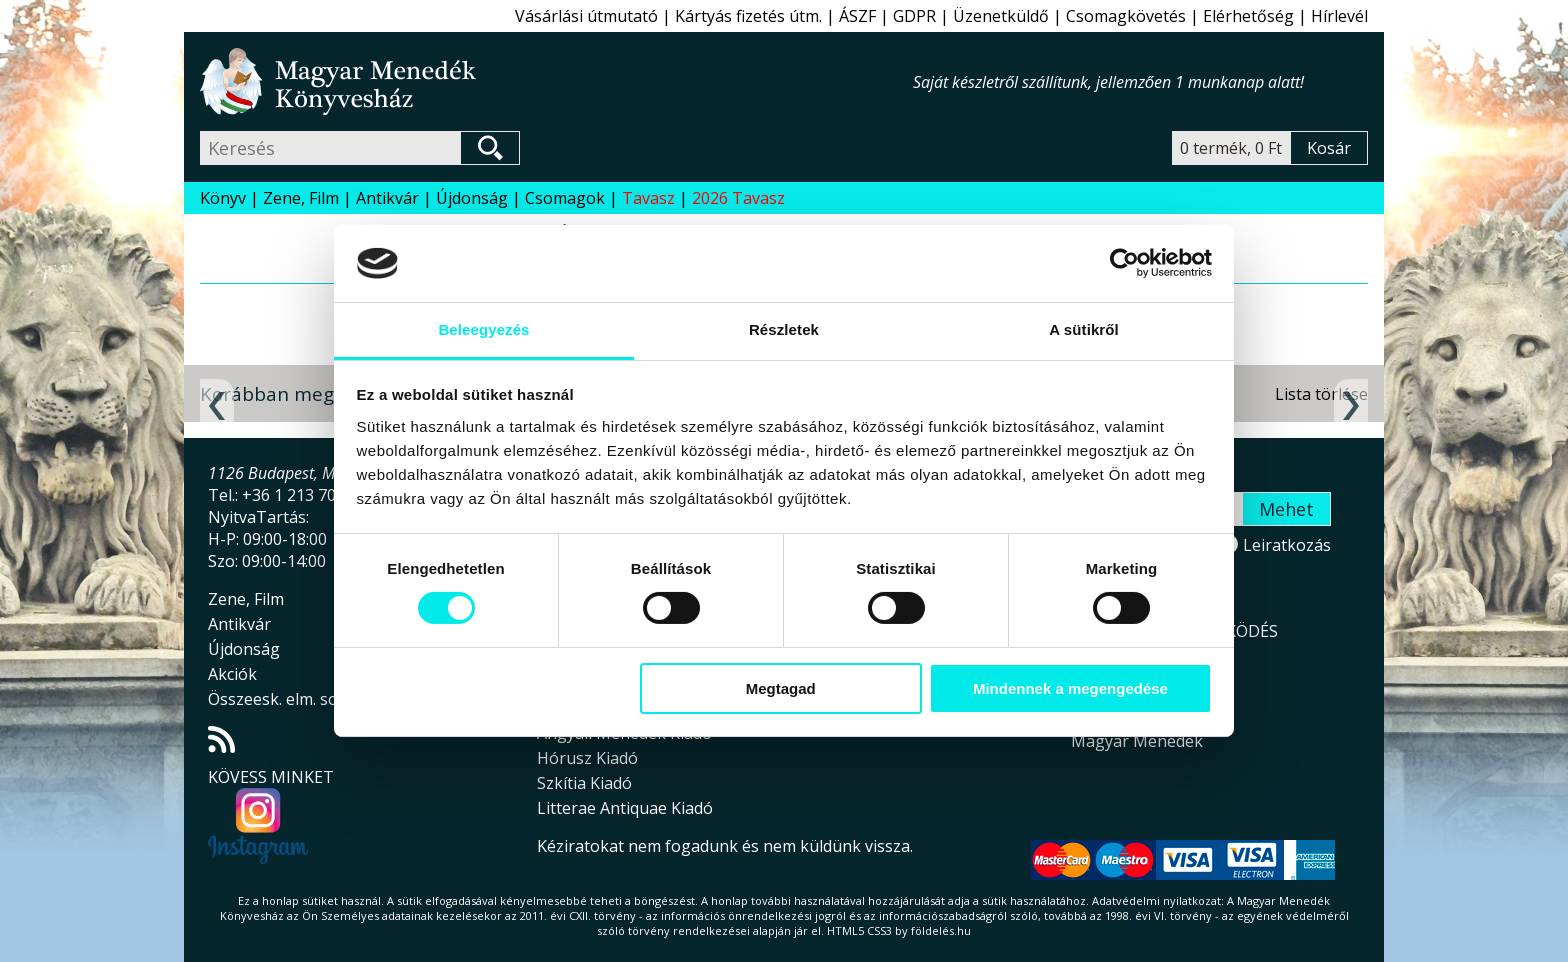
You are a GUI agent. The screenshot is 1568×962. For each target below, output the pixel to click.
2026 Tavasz (738, 198)
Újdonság (472, 198)
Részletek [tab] (784, 329)
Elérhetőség (1248, 16)
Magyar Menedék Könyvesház (556, 81)
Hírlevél (1339, 16)
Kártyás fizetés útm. (748, 16)
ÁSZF (857, 16)
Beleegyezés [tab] (483, 329)
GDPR (914, 16)
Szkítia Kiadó (584, 783)
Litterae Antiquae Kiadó (625, 808)
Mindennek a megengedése (1070, 688)
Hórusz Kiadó (587, 758)
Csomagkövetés (1126, 16)
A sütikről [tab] (1084, 329)
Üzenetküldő (1001, 16)
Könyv (223, 198)
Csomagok (565, 198)
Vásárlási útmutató (586, 16)
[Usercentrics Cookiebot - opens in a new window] (1124, 263)
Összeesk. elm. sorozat (293, 699)
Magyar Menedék (1137, 741)
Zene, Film (301, 198)
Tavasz (648, 198)
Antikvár (387, 198)
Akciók (232, 674)
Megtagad (781, 688)
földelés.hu (941, 930)
